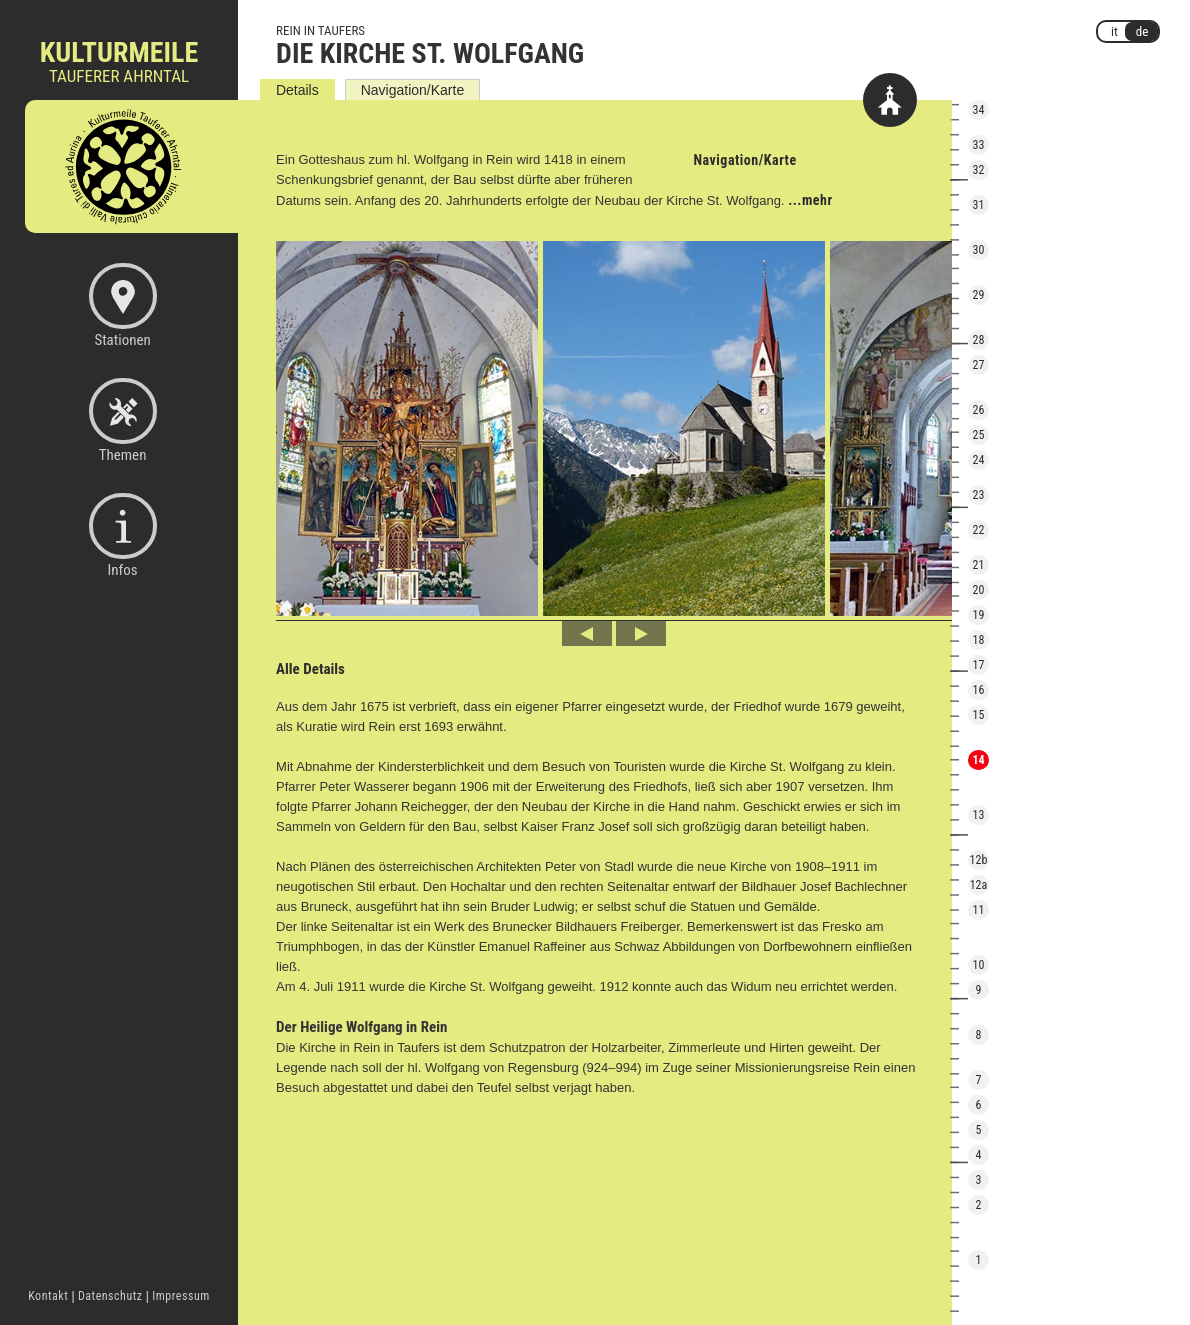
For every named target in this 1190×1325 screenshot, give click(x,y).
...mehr (810, 200)
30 (979, 250)
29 (979, 295)
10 (979, 965)
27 (979, 365)
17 (979, 665)
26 (979, 410)
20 (979, 590)
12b (979, 860)
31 (979, 205)
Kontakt (48, 1296)
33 (979, 145)
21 (979, 565)
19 (979, 615)
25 (979, 435)
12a (979, 885)
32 (979, 170)
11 (979, 910)
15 (979, 715)
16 (979, 690)
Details (297, 90)
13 (979, 815)
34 (979, 110)
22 (979, 530)
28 (979, 340)
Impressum (180, 1296)
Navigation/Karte (413, 90)
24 (979, 460)
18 (979, 640)
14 (978, 760)
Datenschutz (110, 1296)
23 (979, 495)
